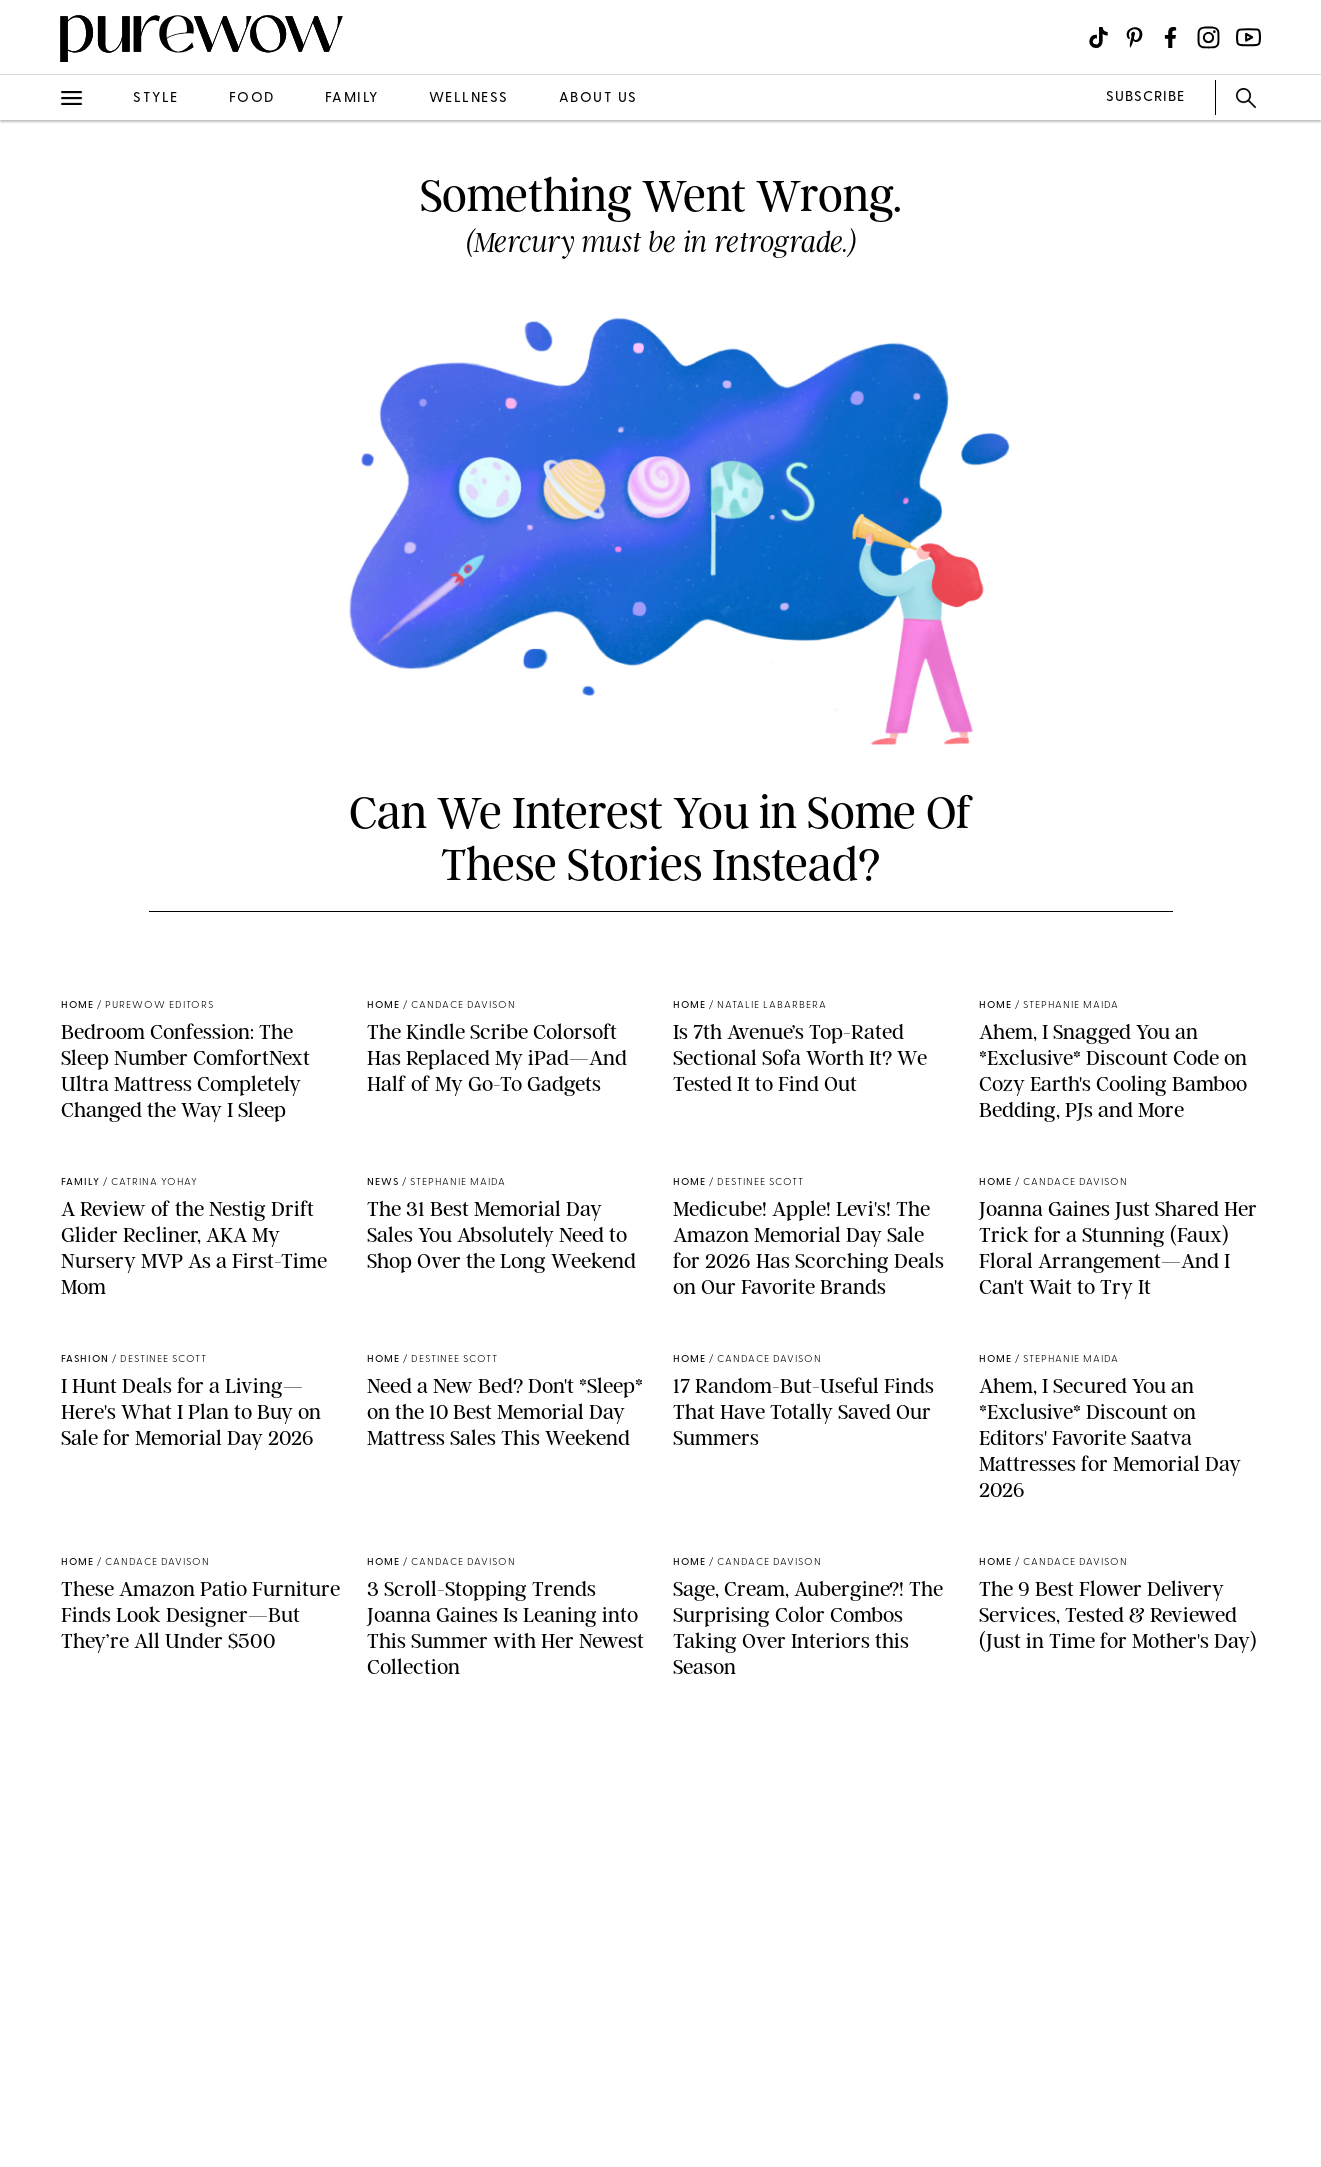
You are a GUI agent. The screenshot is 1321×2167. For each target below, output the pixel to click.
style (156, 98)
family (352, 98)
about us (598, 98)
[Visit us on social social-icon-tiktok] (1098, 37)
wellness (469, 98)
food (252, 98)
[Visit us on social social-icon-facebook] (1170, 37)
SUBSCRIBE (1145, 97)
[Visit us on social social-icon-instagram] (1208, 37)
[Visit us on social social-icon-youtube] (1248, 37)
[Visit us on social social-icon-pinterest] (1134, 37)
